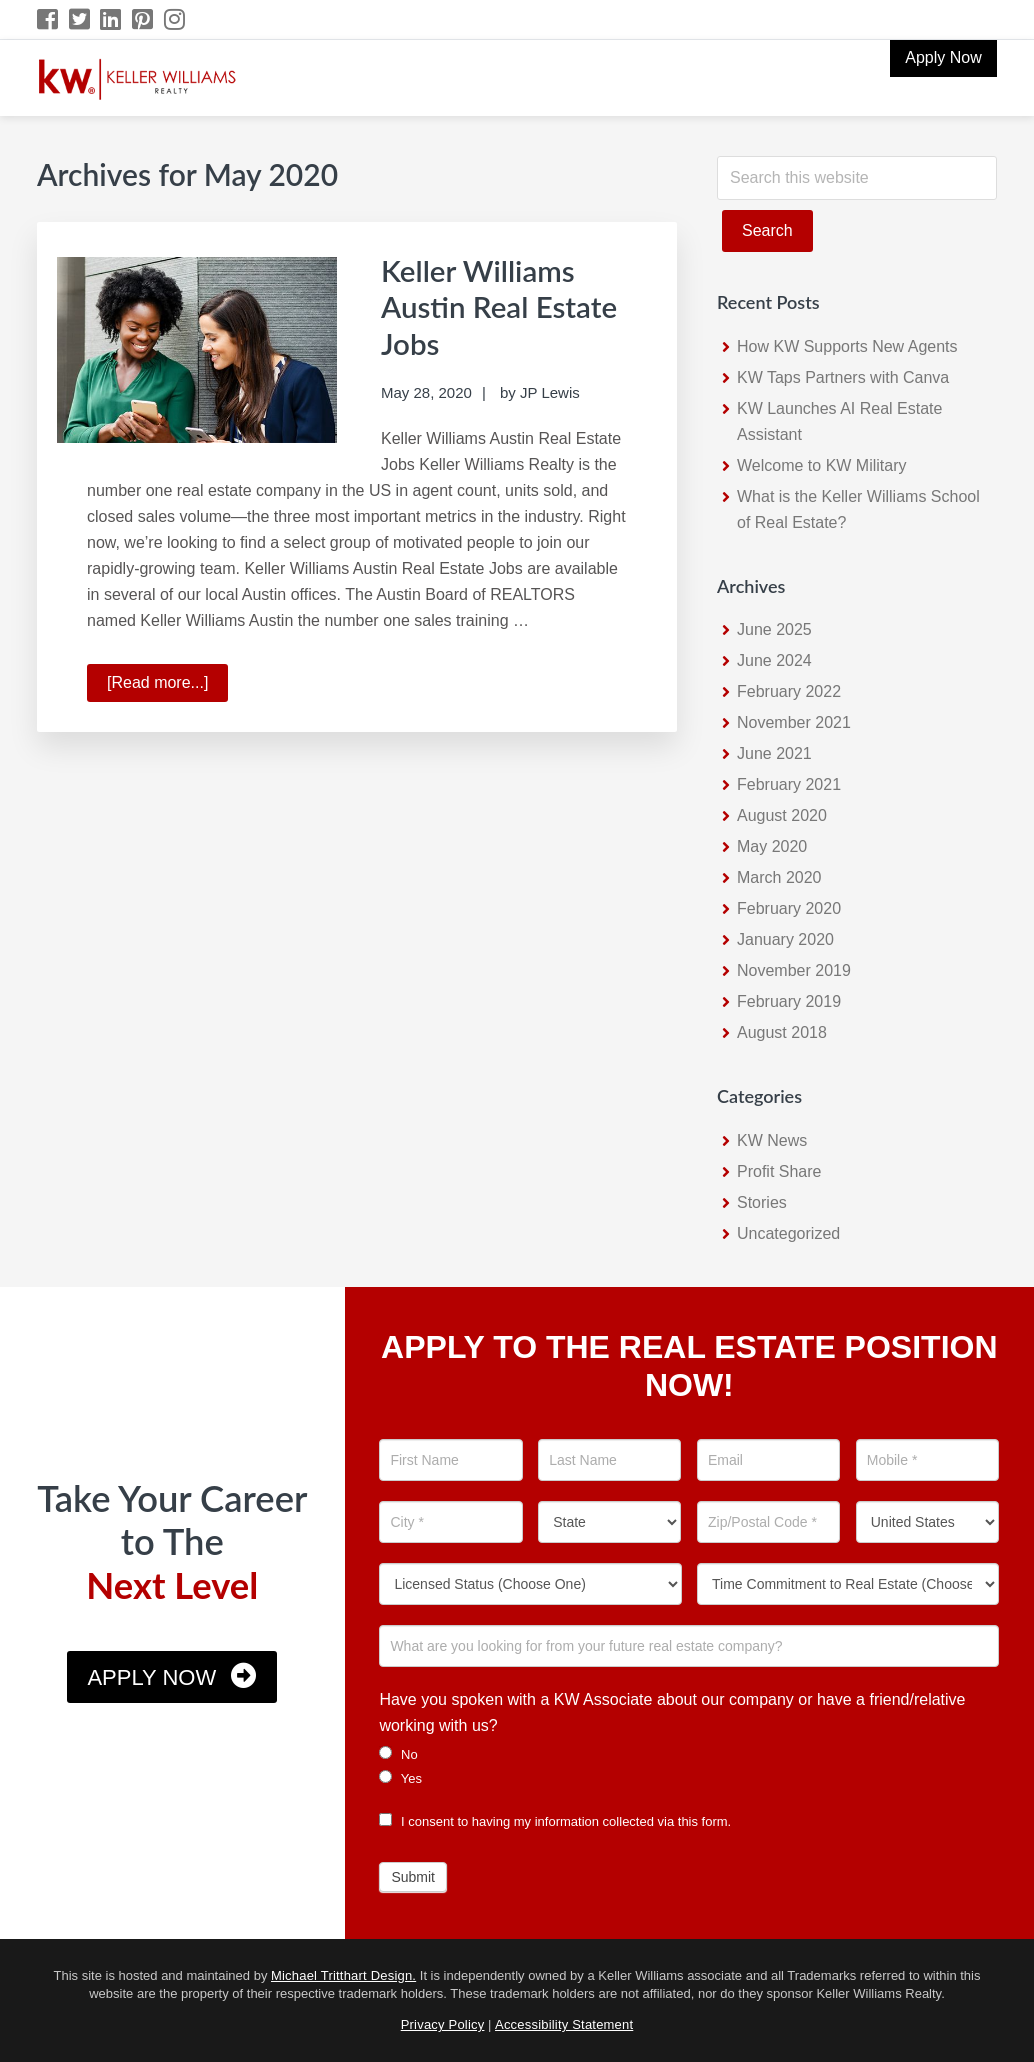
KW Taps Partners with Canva (843, 377)
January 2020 (785, 939)
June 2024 (774, 660)
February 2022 (789, 691)
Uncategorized (788, 1233)
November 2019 (794, 970)
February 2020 (789, 908)
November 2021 (794, 722)
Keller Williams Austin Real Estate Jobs (501, 306)
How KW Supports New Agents (847, 346)
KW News (772, 1140)
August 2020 (782, 815)
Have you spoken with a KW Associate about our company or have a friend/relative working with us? (672, 1712)
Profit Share (779, 1171)
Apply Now (151, 1677)
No (398, 1754)
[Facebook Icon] (48, 19)
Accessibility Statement (564, 2024)
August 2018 (782, 1032)
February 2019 (789, 1001)
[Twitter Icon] (80, 19)
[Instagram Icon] (175, 19)
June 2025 (774, 629)
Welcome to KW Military (822, 465)
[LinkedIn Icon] (111, 19)
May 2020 (772, 846)
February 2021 (789, 784)
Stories (762, 1202)
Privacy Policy (443, 2024)
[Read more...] (167, 684)
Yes (400, 1778)
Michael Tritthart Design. (343, 1975)
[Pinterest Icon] (143, 19)
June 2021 (774, 753)
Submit (413, 1877)
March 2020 (779, 877)
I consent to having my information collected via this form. (555, 1821)
